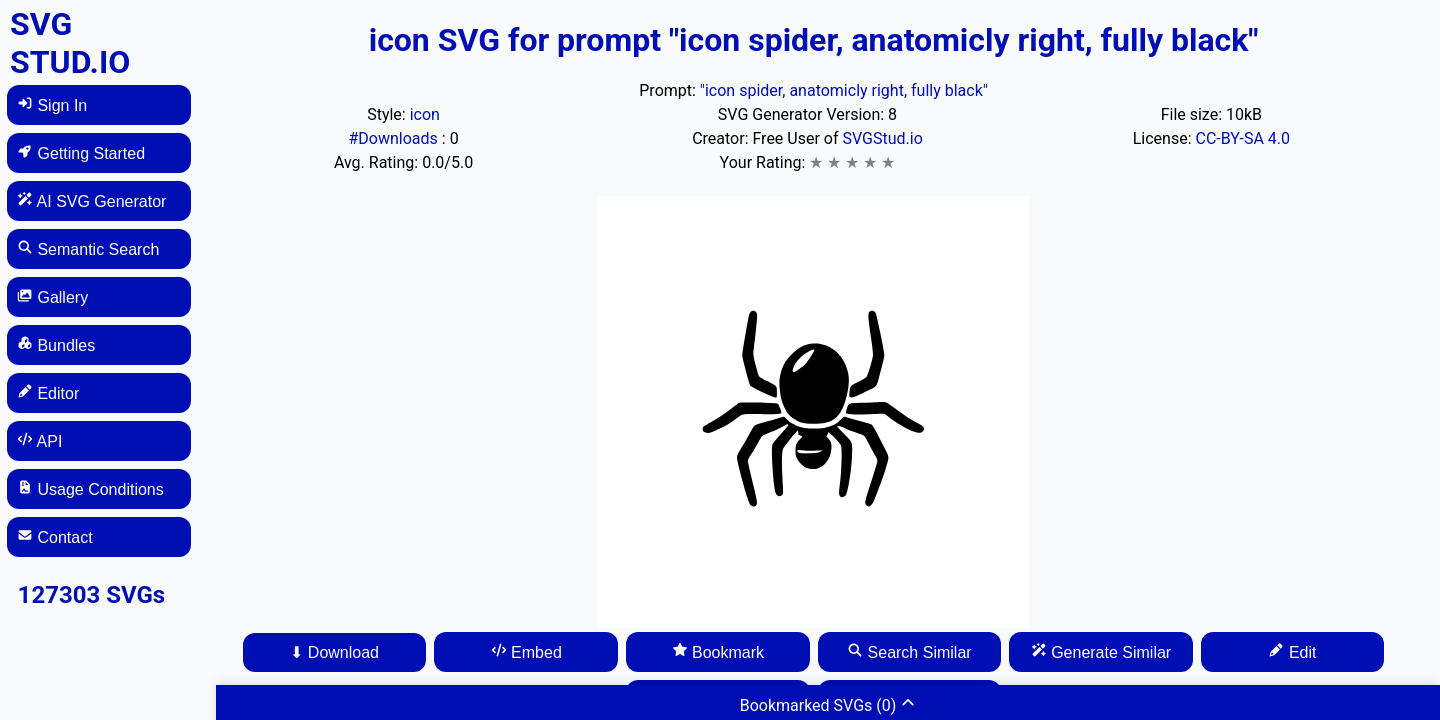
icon (425, 114)
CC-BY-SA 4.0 (1242, 138)
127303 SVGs (92, 595)
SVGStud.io (882, 138)
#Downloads (394, 138)
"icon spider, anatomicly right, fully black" (844, 90)
